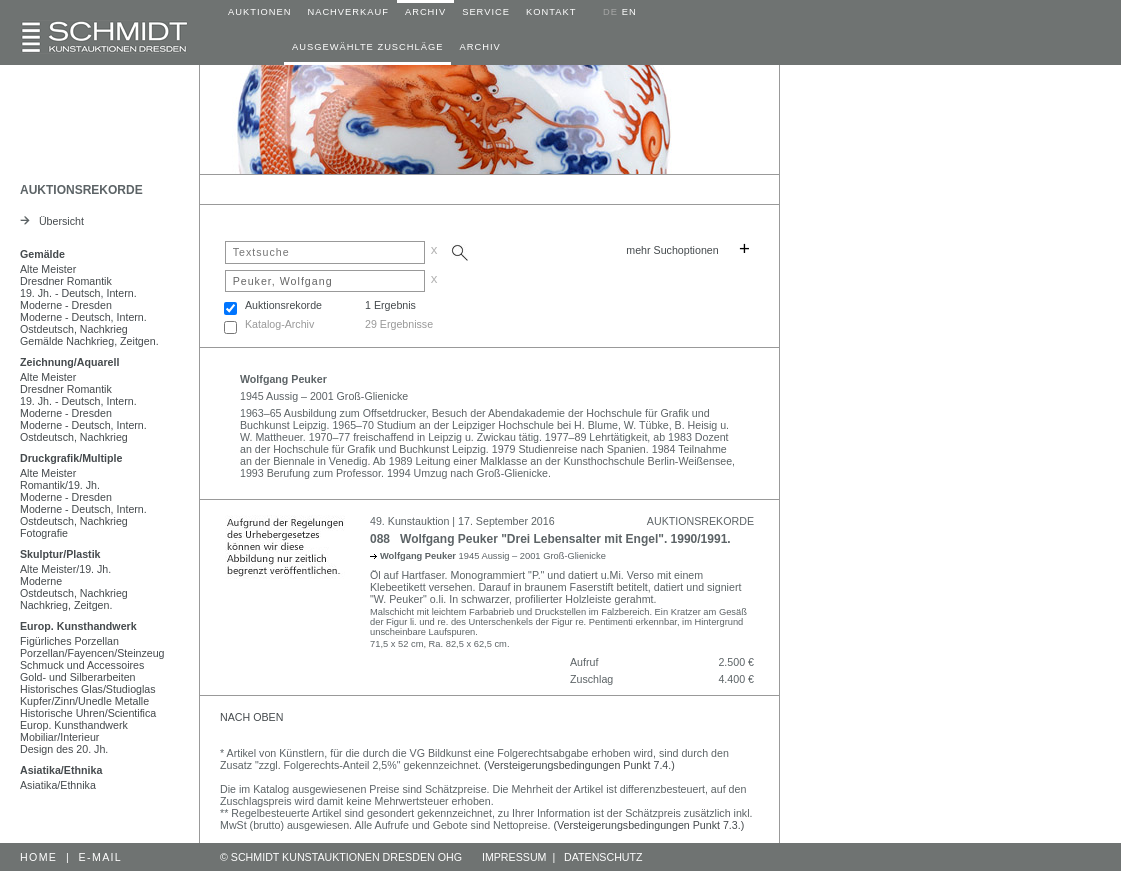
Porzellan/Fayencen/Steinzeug (92, 653)
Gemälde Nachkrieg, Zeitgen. (89, 341)
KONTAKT (551, 12)
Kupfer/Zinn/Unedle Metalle (84, 701)
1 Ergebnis (390, 305)
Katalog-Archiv (279, 324)
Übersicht (52, 221)
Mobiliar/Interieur (59, 737)
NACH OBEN (251, 717)
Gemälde (42, 254)
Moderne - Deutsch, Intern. (83, 317)
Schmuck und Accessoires (82, 665)
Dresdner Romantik (66, 281)
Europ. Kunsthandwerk (78, 626)
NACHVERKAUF (348, 12)
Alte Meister (48, 269)
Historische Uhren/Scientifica (88, 713)
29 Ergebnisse (399, 324)
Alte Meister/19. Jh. (65, 569)
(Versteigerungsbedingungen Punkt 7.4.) (579, 765)
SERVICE (486, 12)
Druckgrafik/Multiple (71, 458)
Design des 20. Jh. (64, 749)
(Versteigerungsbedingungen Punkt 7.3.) (649, 825)
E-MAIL (101, 857)
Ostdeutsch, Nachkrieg (74, 329)
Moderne (41, 581)
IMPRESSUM (514, 857)
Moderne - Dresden (66, 305)
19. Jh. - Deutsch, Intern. (78, 293)
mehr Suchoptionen (672, 250)
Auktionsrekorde (283, 305)
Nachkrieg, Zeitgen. (66, 605)
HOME (38, 857)
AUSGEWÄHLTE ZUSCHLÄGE (367, 47)
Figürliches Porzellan (69, 641)
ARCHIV (425, 12)
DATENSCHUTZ (603, 857)
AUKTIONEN (259, 12)
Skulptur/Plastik (60, 554)
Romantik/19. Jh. (60, 485)
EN (629, 12)
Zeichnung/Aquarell (69, 362)
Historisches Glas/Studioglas (88, 689)
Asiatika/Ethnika (61, 770)
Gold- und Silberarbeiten (78, 677)
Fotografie (44, 533)
